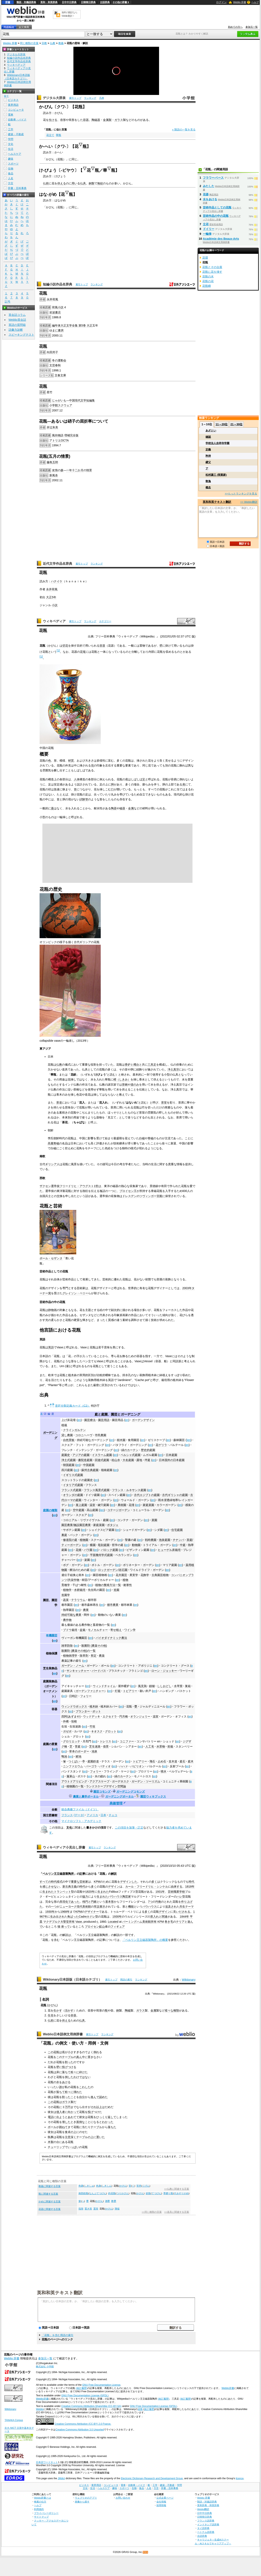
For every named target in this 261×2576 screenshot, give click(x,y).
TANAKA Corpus (13, 2420)
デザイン (113, 1886)
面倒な (80, 2122)
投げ (90, 2112)
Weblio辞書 (227, 2388)
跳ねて (63, 2127)
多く (154, 1881)
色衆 (81, 2186)
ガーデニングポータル (119, 1796)
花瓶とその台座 (212, 267)
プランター (83, 1711)
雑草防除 (67, 1645)
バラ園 (88, 1549)
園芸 (114, 1414)
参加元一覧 (252, 27)
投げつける (69, 2067)
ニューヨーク (68, 1906)
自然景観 (68, 1440)
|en (189, 1440)
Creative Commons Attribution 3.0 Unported (79, 2429)
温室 (92, 1505)
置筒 (95, 2208)
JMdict (61, 2478)
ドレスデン (129, 1196)
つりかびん (122, 2193)
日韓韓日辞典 (88, 2)
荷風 (55, 307)
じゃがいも (59, 400)
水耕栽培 (79, 1589)
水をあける (63, 2082)
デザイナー (92, 1911)
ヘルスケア (14, 153)
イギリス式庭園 (73, 1475)
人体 (77, 779)
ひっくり (102, 2117)
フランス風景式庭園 (96, 1490)
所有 (72, 1921)
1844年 (184, 1916)
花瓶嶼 (206, 285)
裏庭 (64, 1535)
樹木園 (121, 1440)
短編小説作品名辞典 (57, 284)
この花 (52, 2052)
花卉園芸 (121, 1575)
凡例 (101, 98)
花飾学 (144, 1575)
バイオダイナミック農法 (111, 1637)
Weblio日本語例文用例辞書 (63, 2034)
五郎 (55, 462)
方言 (10, 183)
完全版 (74, 435)
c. (98, 1921)
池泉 (94, 1751)
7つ (150, 1901)
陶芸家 (126, 1896)
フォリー (86, 1696)
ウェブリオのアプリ (86, 2497)
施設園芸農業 (82, 1525)
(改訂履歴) (81, 2388)
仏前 (46, 183)
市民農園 (100, 1435)
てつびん (156, 2193)
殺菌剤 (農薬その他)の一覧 (78, 1650)
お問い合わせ (123, 2497)
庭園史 (65, 1455)
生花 (50, 2015)
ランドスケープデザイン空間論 (106, 1786)
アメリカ (92, 1815)
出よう (60, 2117)
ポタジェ (112, 1525)
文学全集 (72, 325)
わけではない (82, 2077)
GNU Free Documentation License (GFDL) (84, 2395)
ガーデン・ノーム (72, 1665)
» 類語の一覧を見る (184, 129)
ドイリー (208, 229)
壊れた (77, 2092)
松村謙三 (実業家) (216, 474)
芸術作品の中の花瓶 (216, 215)
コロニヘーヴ (83, 1435)
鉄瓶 (148, 2193)
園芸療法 (90, 1420)
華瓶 (58, 135)
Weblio (39, 2409)
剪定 (93, 1655)
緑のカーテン (129, 1450)
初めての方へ (235, 27)
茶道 (59, 1102)
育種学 (65, 1585)
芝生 (46, 1668)
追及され (171, 1906)
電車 (10, 114)
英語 (51, 1347)
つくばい (74, 1761)
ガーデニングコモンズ (130, 1791)
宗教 (44, 43)
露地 (139, 1460)
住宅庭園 (177, 1529)
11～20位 (222, 424)
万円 (68, 2107)
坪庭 (147, 1460)
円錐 (94, 1901)
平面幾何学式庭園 (101, 1555)
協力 (85, 1896)
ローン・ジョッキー (164, 1670)
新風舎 (53, 475)
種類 (176, 2010)
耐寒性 (127, 1585)
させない (54, 1886)
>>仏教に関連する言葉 (176, 2189)
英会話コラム (17, 314)
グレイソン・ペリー (75, 1293)
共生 (182, 1906)
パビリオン (137, 1766)
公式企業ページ (165, 2497)
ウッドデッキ (91, 1716)
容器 (86, 119)
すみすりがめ (181, 2193)
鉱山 (102, 1926)
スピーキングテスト (21, 334)
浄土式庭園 (68, 1460)
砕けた (83, 2072)
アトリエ (55, 440)
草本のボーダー (79, 1751)
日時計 (73, 1696)
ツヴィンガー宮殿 (150, 1196)
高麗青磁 (53, 1143)
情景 (89, 470)
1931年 (160, 1891)
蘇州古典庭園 (89, 1470)
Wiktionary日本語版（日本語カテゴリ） (72, 1979)
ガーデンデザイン (143, 1420)
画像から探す (82, 2501)
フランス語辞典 (205, 2520)
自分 (82, 2097)
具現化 (64, 1901)
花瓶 (129, 1706)
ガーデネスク (120, 1781)
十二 (75, 470)
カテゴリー (105, 621)
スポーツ (13, 163)
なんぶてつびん (97, 2193)
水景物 (160, 1746)
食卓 (68, 2132)
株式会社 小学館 (45, 2366)
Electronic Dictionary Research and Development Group (152, 2478)
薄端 (117, 2208)
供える (61, 183)
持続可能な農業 (71, 1614)
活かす (69, 2010)
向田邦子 (52, 352)
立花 (206, 224)
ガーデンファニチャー (90, 1691)
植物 (125, 1579)
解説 (114, 1873)
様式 (59, 1881)
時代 (54, 1881)
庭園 (104, 1414)
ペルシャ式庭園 (130, 1455)
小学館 (53, 405)
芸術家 (84, 1881)
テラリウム (78, 1600)
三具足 (152, 1064)
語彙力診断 (16, 329)
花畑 (78, 1549)
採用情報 (161, 2505)
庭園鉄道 (93, 1761)
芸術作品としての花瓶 (217, 207)
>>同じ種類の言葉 (151, 2212)
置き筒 (88, 2208)
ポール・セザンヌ (51, 1258)
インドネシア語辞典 (208, 2524)
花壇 (131, 1505)
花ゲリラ (161, 1445)
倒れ (96, 2052)
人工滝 (149, 1746)
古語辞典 (105, 2)
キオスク (97, 1731)
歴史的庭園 (148, 1450)
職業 (176, 1891)
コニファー (127, 1741)
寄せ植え (116, 1630)
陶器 (114, 808)
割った (69, 2062)
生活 (10, 148)
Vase (78, 1921)
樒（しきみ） (121, 1079)
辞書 (7, 2)
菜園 (154, 1520)
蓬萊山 (70, 1776)
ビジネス (13, 99)
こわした (85, 2087)
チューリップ (56, 2147)
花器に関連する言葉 (50, 2209)
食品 (10, 173)
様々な (169, 2010)
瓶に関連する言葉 (48, 2194)
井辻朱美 (52, 427)
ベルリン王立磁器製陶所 (58, 1873)
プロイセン (126, 1191)
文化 (69, 1827)
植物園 (84, 1539)
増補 (67, 435)
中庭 (183, 1545)
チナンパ (178, 1539)
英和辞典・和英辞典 (208, 2505)
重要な (75, 1881)
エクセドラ (110, 1716)
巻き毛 (169, 1921)
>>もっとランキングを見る (241, 493)
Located (113, 1921)
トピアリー (130, 1691)
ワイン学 (130, 1630)
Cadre (83, 1916)
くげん (145, 2186)
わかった (107, 2122)
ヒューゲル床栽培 (169, 1549)
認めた (103, 2097)
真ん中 (80, 2057)
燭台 (136, 1064)
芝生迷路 (95, 1746)
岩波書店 (55, 312)
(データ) (79, 1815)
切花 (65, 645)
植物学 (67, 1589)
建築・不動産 (16, 134)
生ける (53, 119)
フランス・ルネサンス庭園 (129, 1490)
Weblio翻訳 (203, 2509)
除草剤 (84, 1655)
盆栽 (82, 1630)
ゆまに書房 (56, 330)
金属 (131, 808)
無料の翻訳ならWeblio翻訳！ (69, 14)
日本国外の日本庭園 (172, 1460)
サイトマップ (41, 2516)
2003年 (187, 1288)
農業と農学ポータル (86, 1796)
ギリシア (51, 1164)
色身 (98, 2186)
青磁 (150, 1138)
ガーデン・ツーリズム (146, 1781)
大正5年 (51, 597)
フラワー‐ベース (213, 177)
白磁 (142, 1138)
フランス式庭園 (71, 1490)
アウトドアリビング (74, 1781)
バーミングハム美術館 (136, 1921)
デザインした (128, 1881)
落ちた (112, 2127)
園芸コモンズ (102, 1791)
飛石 (152, 1761)
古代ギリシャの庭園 (175, 1495)
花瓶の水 (208, 276)
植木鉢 (72, 1375)
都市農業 (112, 1604)
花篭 (83, 651)
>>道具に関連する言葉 (176, 2212)
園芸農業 (67, 1525)
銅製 (91, 183)
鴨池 (64, 1756)
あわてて (73, 2117)
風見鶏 (142, 1686)
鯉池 (78, 1756)
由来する (176, 1886)
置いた (100, 2137)
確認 (208, 436)
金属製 (107, 119)
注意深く (70, 2137)
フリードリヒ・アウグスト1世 (79, 1186)
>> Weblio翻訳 (248, 501)
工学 (10, 129)
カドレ (91, 1916)
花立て (50, 135)
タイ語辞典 (203, 2528)
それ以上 (96, 2107)
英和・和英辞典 (49, 2)
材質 (71, 760)
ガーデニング (130, 1414)
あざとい (211, 430)
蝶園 (93, 1545)
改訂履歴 (149, 2409)
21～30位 (236, 424)
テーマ (189, 1906)
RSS (145, 2552)
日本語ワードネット (47, 2462)
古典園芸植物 (160, 1575)
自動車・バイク (17, 119)
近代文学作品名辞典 (57, 563)
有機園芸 (51, 1635)
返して (112, 2117)
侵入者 (60, 2112)
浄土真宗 (173, 1069)
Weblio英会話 (17, 319)
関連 (164, 1916)
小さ (70, 2052)
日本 (103, 1815)
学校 (182, 1891)
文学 (83, 400)
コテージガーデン (118, 1510)
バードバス (99, 1670)
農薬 (102, 1655)
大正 (63, 325)
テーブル (67, 2057)
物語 (60, 435)
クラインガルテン (74, 1430)
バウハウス (115, 1896)
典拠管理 (116, 1803)
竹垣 (92, 1726)
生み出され (57, 1916)
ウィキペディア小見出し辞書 (64, 1847)
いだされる (183, 1911)
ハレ (179, 1896)
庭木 (191, 1761)
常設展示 (99, 1906)
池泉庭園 (164, 1539)
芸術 (171, 1891)
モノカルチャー (98, 1630)
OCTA (65, 440)
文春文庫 (60, 375)
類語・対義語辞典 (26, 2)
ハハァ (123, 1766)
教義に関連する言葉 (50, 2186)
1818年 (190, 1886)
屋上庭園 (81, 1505)
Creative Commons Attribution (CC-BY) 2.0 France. (83, 2423)
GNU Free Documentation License (101, 2384)
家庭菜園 (148, 1505)
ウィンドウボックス (74, 1706)
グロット (110, 1731)
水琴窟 (178, 1686)
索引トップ (75, 98)
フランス (67, 1815)
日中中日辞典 (69, 2)
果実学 (133, 1575)
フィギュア (118, 1926)
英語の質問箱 (17, 324)
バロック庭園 (109, 1549)
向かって (73, 2112)
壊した (66, 2122)
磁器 (122, 808)
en (79, 1420)
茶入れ (154, 1916)
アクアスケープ (99, 1781)
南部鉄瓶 (83, 2193)
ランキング (90, 98)
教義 (61, 43)
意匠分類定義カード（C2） (72, 1405)
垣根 (74, 1721)
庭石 (182, 1761)
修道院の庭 (70, 1539)
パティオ (105, 1766)
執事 (50, 2137)
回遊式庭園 (102, 1460)
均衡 (158, 1901)
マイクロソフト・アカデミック (81, 1821)
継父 (208, 462)
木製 (50, 2142)
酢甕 (113, 2201)
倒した (69, 2077)
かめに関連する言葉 (50, 2201)
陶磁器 (96, 119)
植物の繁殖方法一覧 (108, 1585)
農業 (86, 1610)
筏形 (81, 2208)
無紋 (100, 183)
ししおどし (164, 1686)
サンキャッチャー (77, 1670)
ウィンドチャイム (104, 1686)
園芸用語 (103, 1420)
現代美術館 (84, 1906)
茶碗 (125, 1084)
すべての (45, 1881)
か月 (80, 470)
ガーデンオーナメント (50, 1691)
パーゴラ (91, 1766)
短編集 (90, 400)
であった (74, 1901)
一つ (54, 1906)
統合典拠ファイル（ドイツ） (79, 1809)
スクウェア (65, 405)
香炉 (127, 1064)
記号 (7, 302)
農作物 (67, 1620)
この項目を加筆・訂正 (129, 1827)
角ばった (73, 1916)
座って (65, 1926)
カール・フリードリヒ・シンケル (146, 1886)
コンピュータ (16, 109)
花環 (205, 257)
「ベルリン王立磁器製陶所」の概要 (145, 1939)
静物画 (52, 1310)
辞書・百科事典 (17, 188)
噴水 (163, 1771)
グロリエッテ (71, 1741)
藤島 (49, 462)
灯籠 (118, 1691)
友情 (55, 470)
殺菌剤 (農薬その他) (94, 1645)
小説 (60, 307)
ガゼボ (67, 1731)
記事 (82, 1873)
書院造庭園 (85, 1460)
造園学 (65, 1595)
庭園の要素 (50, 1744)
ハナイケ (56, 581)
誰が (62, 2087)
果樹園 (122, 1505)
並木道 (173, 1761)
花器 (206, 194)
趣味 (10, 158)
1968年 (65, 1911)
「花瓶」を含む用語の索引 (57, 2335)
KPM (97, 1881)
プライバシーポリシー (46, 2513)
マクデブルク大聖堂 (56, 1921)
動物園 (136, 1545)
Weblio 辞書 (239, 2)
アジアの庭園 (81, 1455)
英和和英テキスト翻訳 (60, 2292)
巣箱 (188, 1686)
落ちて (66, 2072)
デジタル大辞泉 (54, 98)
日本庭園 (171, 1455)
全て (6, 96)
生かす (57, 2010)
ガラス (118, 119)
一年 (69, 470)
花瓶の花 (208, 281)
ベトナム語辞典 (205, 2532)
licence (239, 2478)
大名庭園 (128, 1460)
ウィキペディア (54, 621)
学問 (10, 139)
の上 (73, 2132)
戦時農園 (150, 1539)
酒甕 (107, 2201)
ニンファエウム (73, 1766)
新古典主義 (69, 1886)
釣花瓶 (112, 2193)
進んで (95, 2097)
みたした (208, 186)
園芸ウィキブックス (153, 1796)
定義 (208, 449)
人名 (10, 178)
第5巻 (82, 325)
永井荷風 (52, 299)
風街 (55, 435)
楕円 (85, 1901)
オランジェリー (140, 1716)
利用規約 (39, 2509)
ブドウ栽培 (70, 1630)
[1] (58, 650)
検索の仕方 (40, 2501)
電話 (50, 2117)
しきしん (107, 2186)
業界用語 (13, 104)
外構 (66, 1721)
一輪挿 (207, 233)
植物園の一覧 (75, 1786)
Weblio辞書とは (42, 2497)
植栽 (64, 1425)
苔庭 (78, 1746)
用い (74, 183)
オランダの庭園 (73, 1495)
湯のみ (134, 1084)
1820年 (90, 1891)
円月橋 (123, 1716)
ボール (52, 2127)
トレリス (105, 1741)
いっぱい (73, 2147)
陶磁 (127, 2010)
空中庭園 (78, 1510)
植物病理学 (70, 1655)
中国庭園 (88, 1465)
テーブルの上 (84, 2137)
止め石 (162, 1761)
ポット (96, 1711)
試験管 (84, 799)
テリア (180, 1921)
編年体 (56, 325)
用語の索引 (126, 1979)
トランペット (62, 1891)
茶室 (164, 1102)
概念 (208, 487)
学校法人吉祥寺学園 (217, 443)
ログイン (221, 2)
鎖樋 (152, 1686)
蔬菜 (66, 1600)
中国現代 (75, 400)
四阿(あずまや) (71, 1716)
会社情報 (161, 2501)
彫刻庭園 (103, 1545)
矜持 (208, 455)
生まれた (48, 1891)
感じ (45, 1886)
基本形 (109, 1901)
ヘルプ (255, 2)
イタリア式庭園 (73, 1485)
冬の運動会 (59, 360)
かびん (52, 2005)
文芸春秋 (55, 365)
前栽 (170, 1746)
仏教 (52, 43)
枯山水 (116, 1460)
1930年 (50, 1911)
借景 (106, 1746)
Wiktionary (188, 1979)
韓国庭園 (68, 1465)
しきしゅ (89, 2186)
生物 (10, 168)
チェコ (113, 1815)
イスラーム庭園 (102, 1455)
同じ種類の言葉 (29, 43)
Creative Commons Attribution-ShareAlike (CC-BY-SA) (91, 2406)
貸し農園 (67, 1435)
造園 (116, 1589)
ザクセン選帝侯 (50, 1186)
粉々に (75, 2072)
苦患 (138, 2186)
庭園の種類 (50, 1510)
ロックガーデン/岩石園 (112, 1569)
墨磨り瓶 (168, 2193)
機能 (131, 1906)
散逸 (208, 481)
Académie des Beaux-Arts (221, 238)
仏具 (83, 183)
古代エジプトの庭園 (147, 1495)
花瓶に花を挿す (212, 271)
